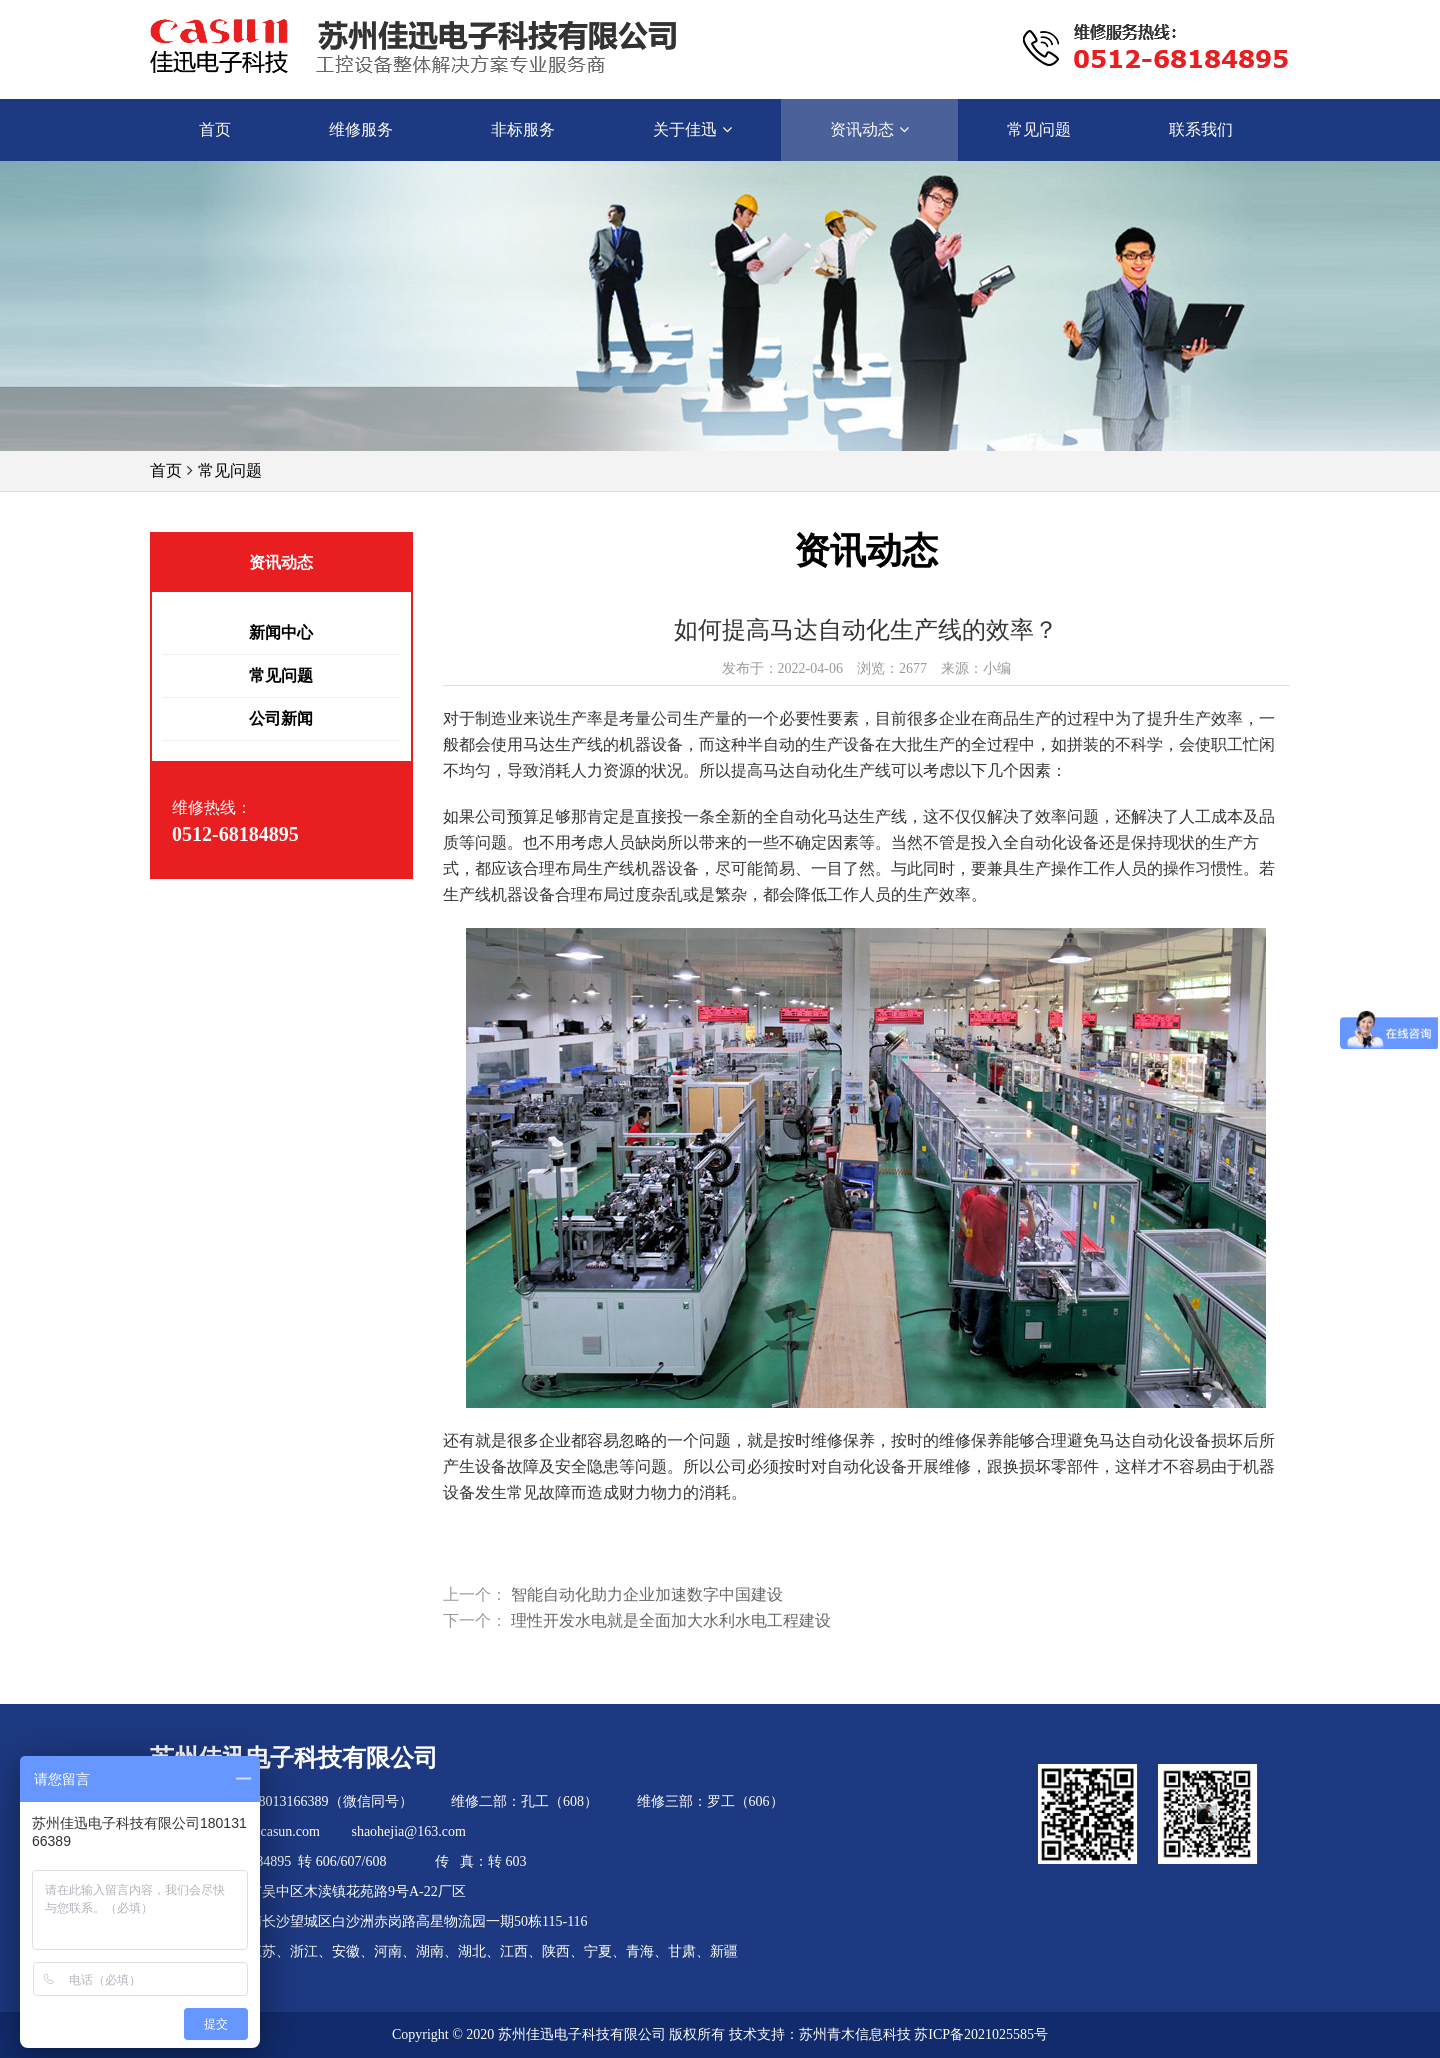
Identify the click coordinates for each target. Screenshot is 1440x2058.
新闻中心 (281, 632)
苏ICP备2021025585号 (981, 2034)
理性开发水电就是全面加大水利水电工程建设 (671, 1620)
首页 (166, 470)
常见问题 (230, 470)
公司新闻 (281, 718)
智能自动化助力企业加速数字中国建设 (647, 1594)
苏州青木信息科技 (855, 2034)
